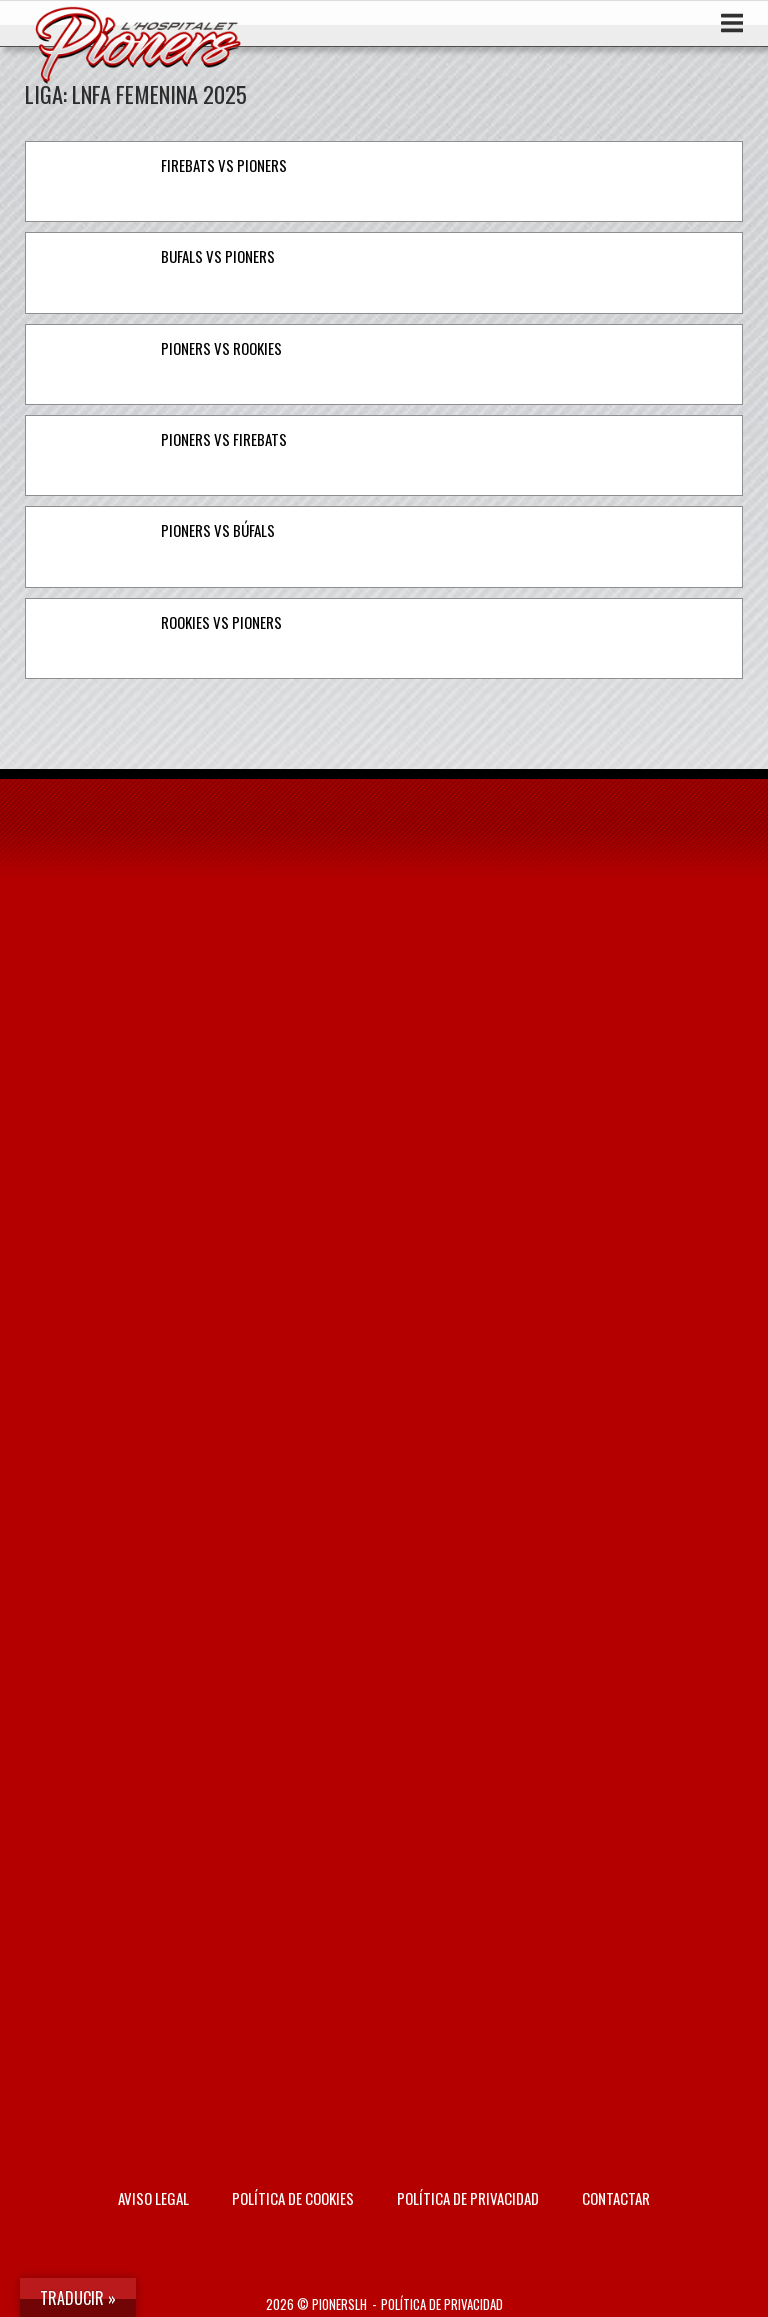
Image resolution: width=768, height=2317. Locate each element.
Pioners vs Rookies (221, 348)
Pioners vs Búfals (218, 530)
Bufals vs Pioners (218, 256)
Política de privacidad (468, 2198)
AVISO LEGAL (153, 2198)
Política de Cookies (293, 2198)
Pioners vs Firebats (224, 439)
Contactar (616, 2198)
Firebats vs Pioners (224, 165)
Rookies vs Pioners (221, 622)
